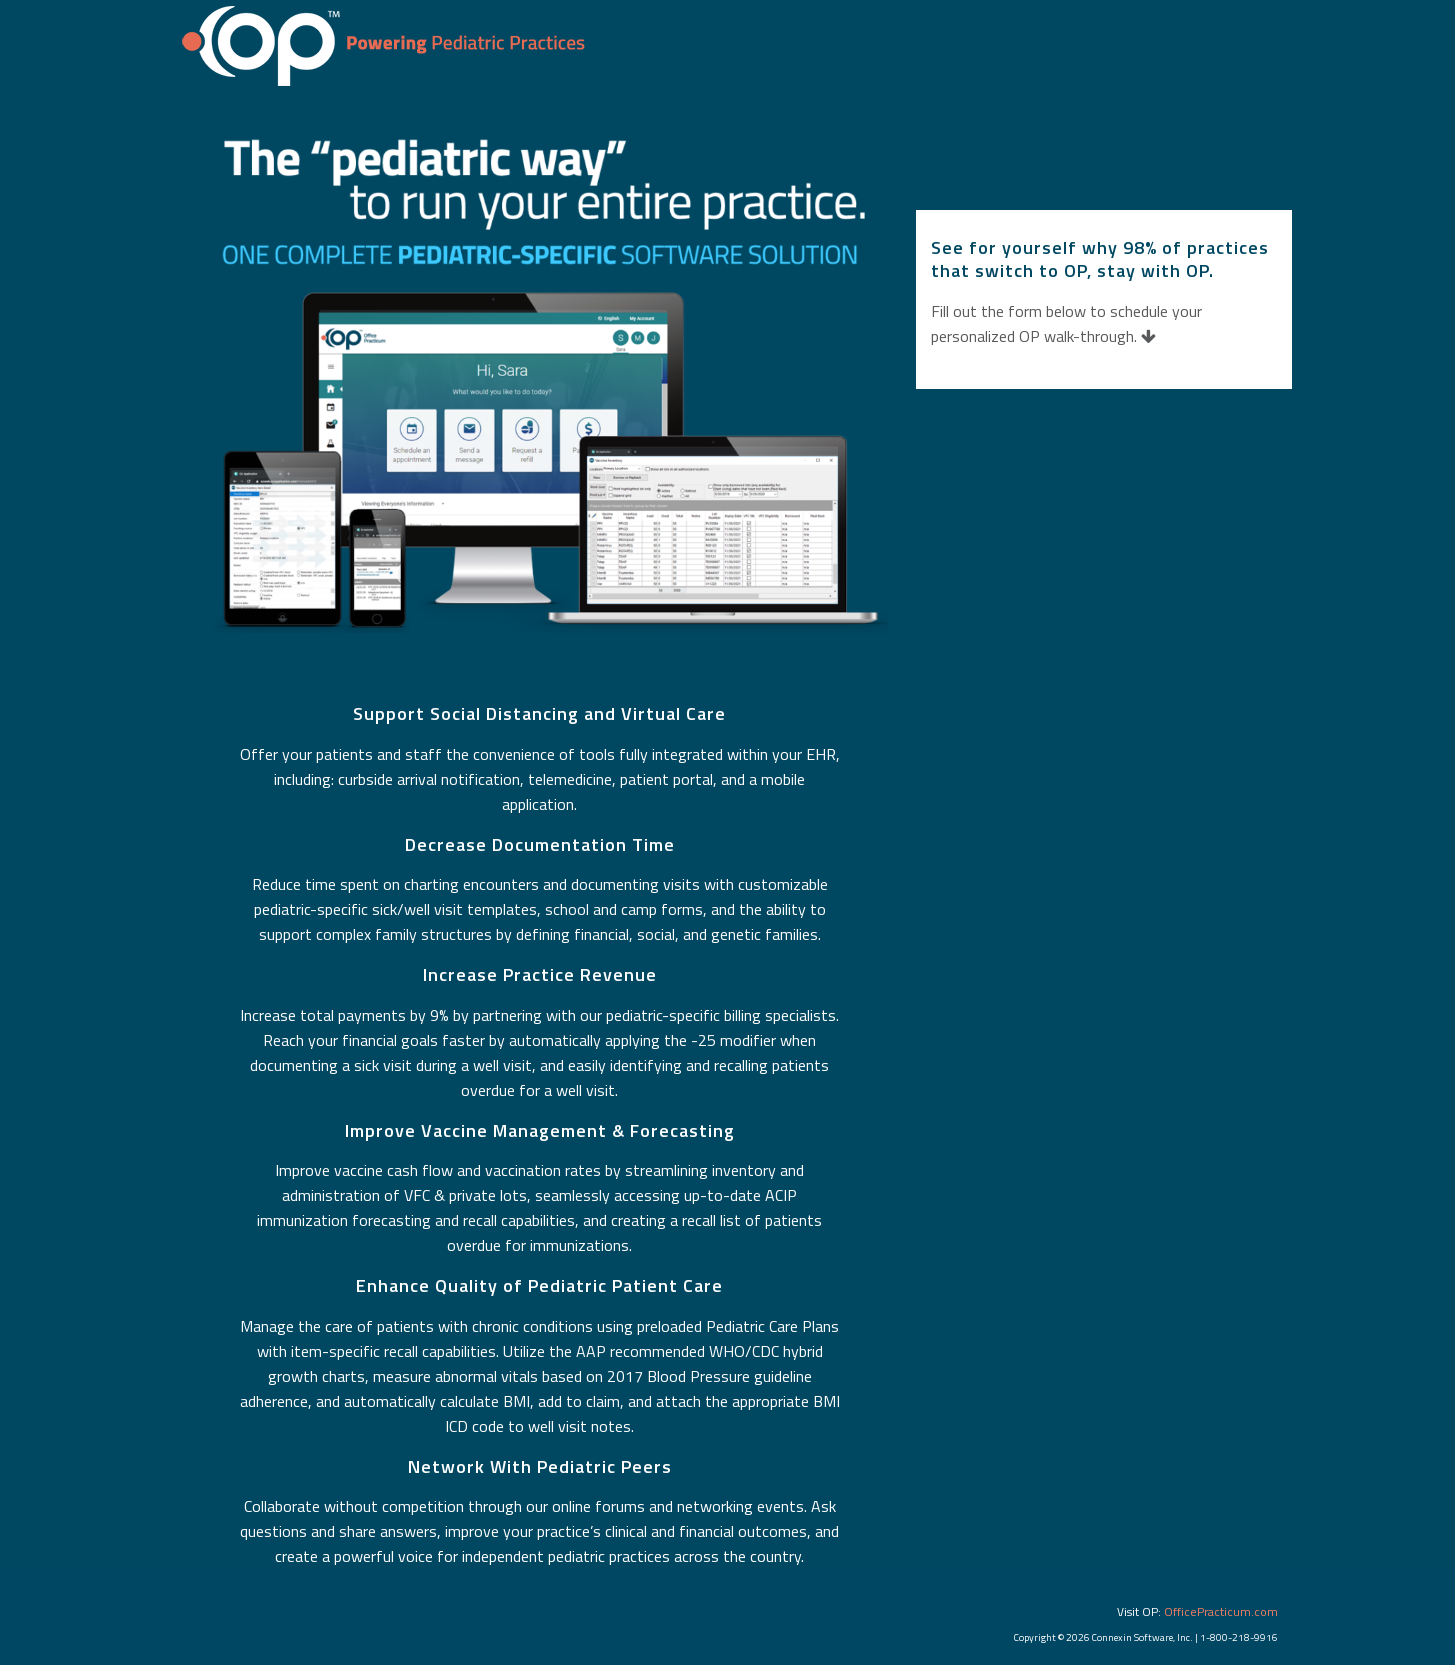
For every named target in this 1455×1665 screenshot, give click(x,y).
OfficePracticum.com (1221, 1611)
